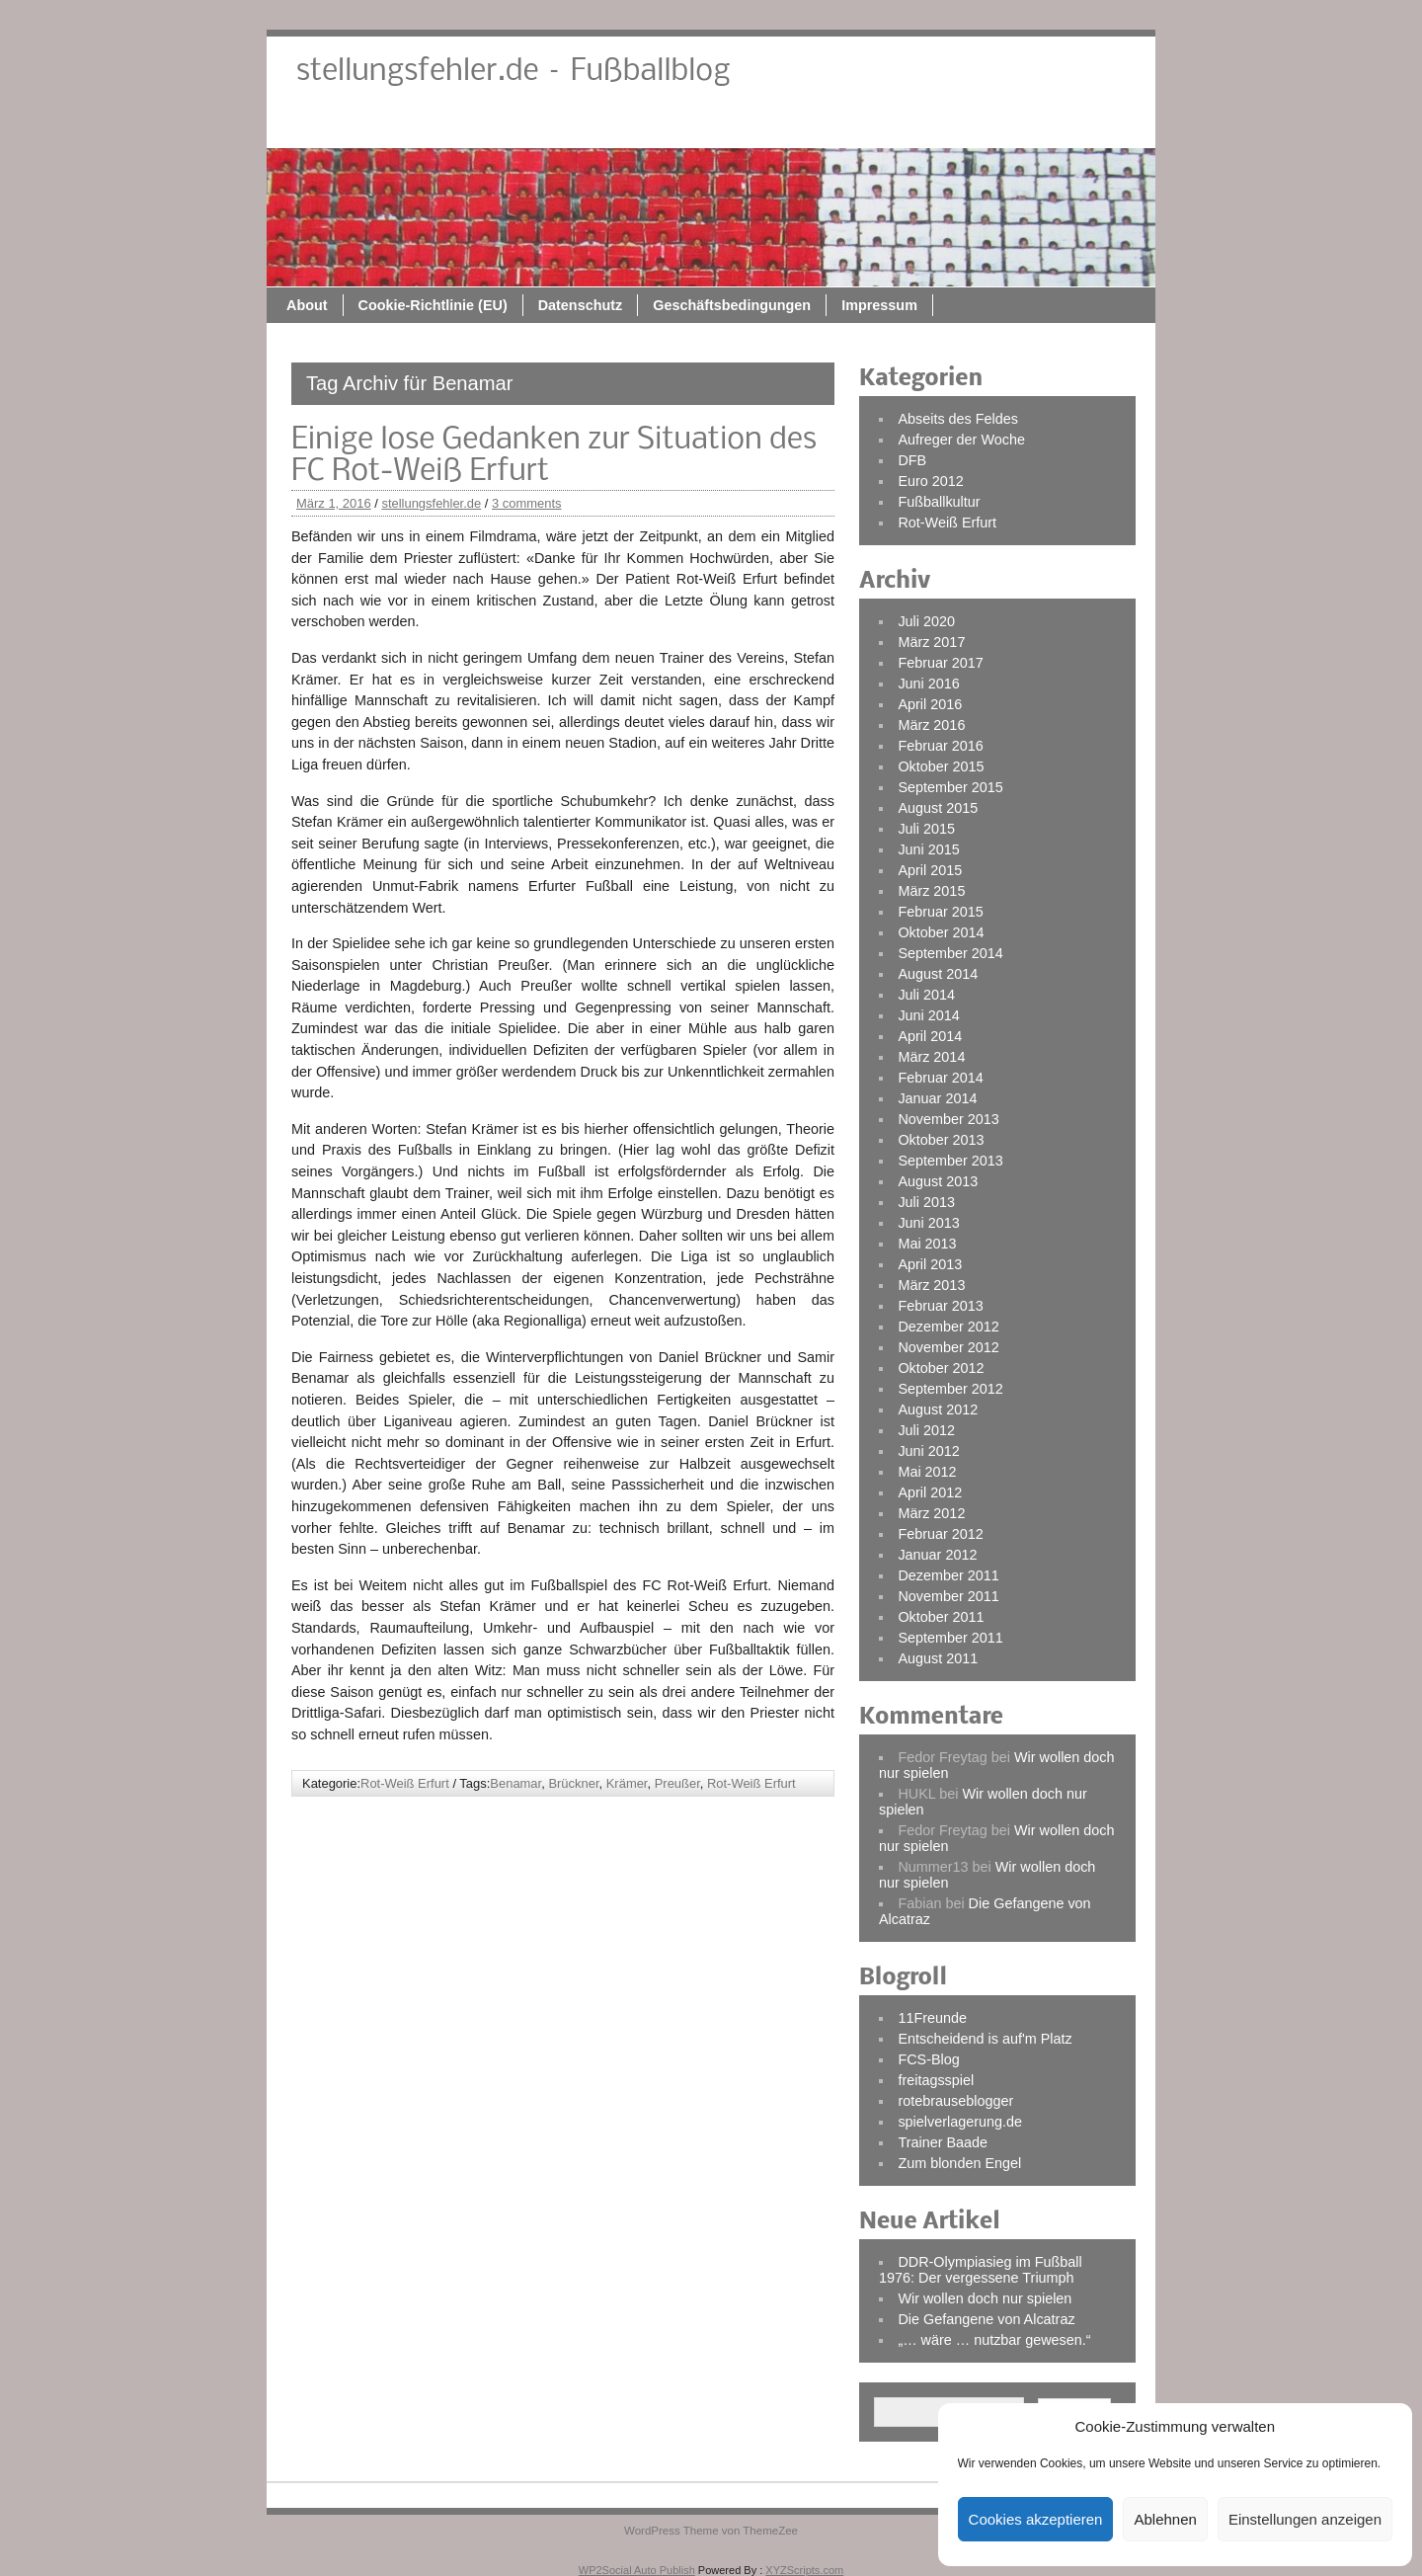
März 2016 (931, 725)
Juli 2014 (926, 995)
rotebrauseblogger (955, 2101)
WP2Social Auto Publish (637, 2570)
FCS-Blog (928, 2059)
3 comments (527, 503)
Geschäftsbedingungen (929, 125)
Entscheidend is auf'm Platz (984, 2039)
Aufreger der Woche (961, 439)
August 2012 (938, 1409)
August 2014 (938, 974)
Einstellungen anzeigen (1305, 2519)
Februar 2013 (940, 1306)
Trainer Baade (943, 2142)
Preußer (677, 1783)
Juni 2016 (928, 683)
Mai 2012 (927, 1472)
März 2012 (931, 1513)
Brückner (573, 1783)
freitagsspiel (936, 2080)
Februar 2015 (940, 912)
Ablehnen (1165, 2519)
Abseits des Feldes (958, 419)
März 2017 (931, 642)
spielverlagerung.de (960, 2122)
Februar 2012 (940, 1534)
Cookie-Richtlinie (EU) (630, 125)
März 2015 (931, 891)
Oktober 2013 (941, 1140)
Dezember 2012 (948, 1326)
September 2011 (950, 1638)
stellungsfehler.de (431, 503)
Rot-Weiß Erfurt (404, 1783)
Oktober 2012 (941, 1368)
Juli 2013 (926, 1202)
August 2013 (938, 1181)
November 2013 (948, 1119)
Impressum (1077, 125)
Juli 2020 (926, 621)
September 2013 (950, 1160)
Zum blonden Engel (959, 2163)
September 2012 (950, 1389)
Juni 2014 (928, 1015)
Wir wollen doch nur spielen (984, 2298)
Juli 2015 (926, 829)
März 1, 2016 (333, 503)
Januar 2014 (937, 1098)
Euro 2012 (930, 481)
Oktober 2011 (941, 1617)
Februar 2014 (940, 1078)
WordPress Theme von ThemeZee (711, 2530)
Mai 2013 (927, 1243)
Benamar (515, 1783)
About (504, 125)
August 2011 (938, 1658)
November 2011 (948, 1596)
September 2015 (950, 787)
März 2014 (931, 1057)
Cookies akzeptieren (1036, 2519)
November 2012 (948, 1347)
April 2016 (930, 704)
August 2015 (938, 808)
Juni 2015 (928, 849)
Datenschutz (778, 125)
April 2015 (930, 870)
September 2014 (950, 953)
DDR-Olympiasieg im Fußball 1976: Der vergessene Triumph (980, 2270)
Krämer (627, 1783)
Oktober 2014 (941, 932)
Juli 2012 (926, 1430)
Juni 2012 (928, 1451)
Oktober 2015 (941, 766)
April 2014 (930, 1036)
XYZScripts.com (804, 2570)
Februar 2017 (940, 663)
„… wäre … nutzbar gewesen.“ (994, 2340)
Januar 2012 (937, 1555)
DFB (912, 460)
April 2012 (930, 1492)
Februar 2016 (940, 746)
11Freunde (932, 2018)
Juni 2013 (928, 1223)
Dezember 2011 (948, 1575)
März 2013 (931, 1285)
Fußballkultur (939, 502)
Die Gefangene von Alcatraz (986, 2319)
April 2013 (930, 1264)
